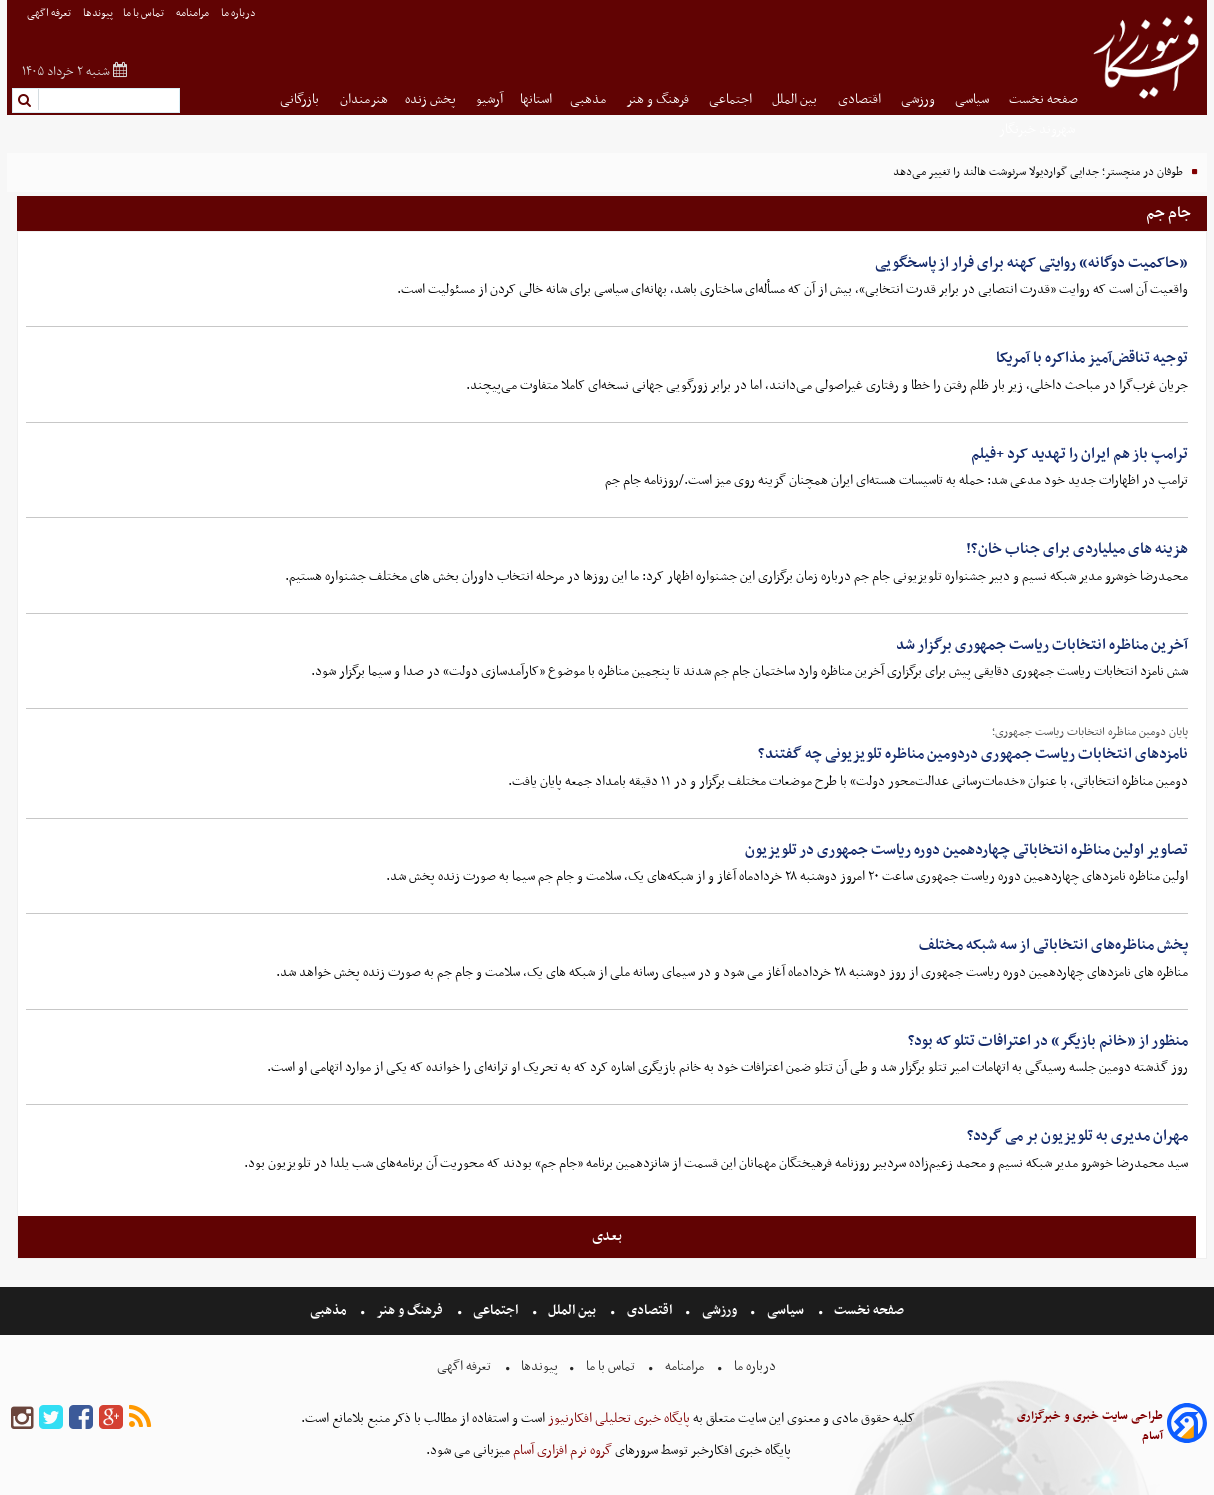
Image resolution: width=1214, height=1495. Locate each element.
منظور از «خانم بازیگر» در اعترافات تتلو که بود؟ (1048, 1041)
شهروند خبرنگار (1038, 129)
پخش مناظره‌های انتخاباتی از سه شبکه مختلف (1053, 945)
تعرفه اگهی (50, 13)
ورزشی (919, 99)
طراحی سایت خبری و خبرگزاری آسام (1090, 1426)
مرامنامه (193, 13)
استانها (536, 99)
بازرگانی (301, 99)
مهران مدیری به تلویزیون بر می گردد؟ (1077, 1136)
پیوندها (98, 13)
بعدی (607, 1236)
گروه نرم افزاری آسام (561, 1450)
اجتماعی (732, 99)
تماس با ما (144, 13)
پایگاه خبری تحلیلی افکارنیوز (617, 1418)
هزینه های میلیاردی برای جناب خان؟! (1077, 549)
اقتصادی (861, 99)
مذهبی (589, 99)
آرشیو (489, 99)
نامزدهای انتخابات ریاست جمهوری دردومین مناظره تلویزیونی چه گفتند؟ (973, 754)
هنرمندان (364, 99)
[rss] (140, 1418)
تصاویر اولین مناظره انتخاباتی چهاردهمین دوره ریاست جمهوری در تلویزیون (966, 850)
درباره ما (239, 13)
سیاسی (973, 99)
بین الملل (796, 99)
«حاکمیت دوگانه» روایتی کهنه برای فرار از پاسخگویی (1031, 263)
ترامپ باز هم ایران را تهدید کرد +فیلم (1079, 454)
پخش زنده (432, 99)
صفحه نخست (1043, 99)
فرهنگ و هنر (659, 99)
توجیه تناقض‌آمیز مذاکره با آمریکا (1092, 358)
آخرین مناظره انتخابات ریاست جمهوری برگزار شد (1042, 645)
